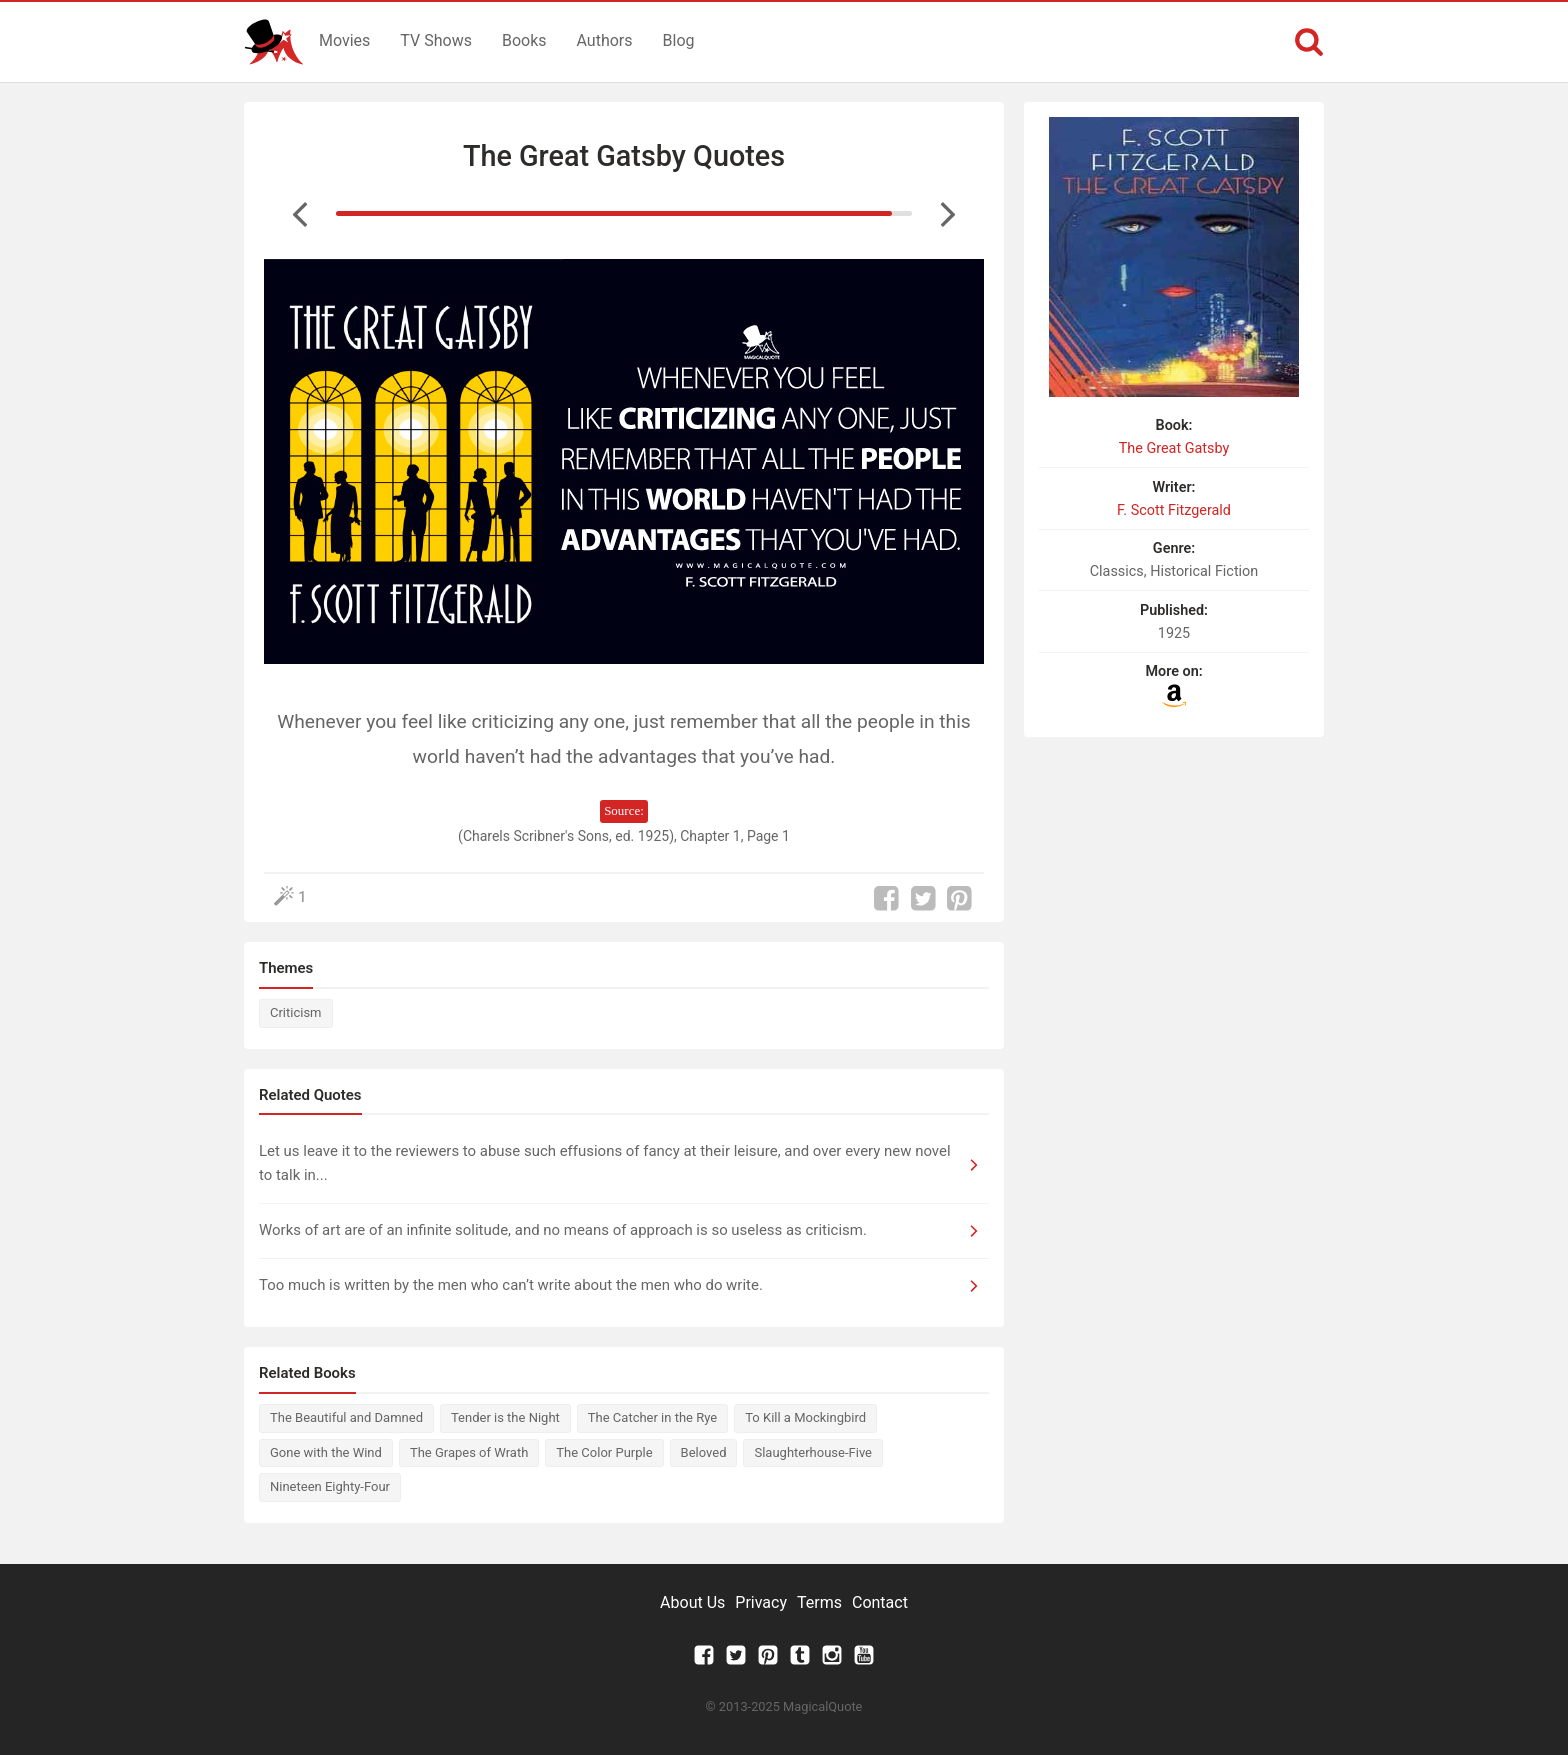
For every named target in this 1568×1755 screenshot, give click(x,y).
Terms (819, 1602)
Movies (344, 40)
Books (524, 40)
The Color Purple (604, 1452)
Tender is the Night (505, 1417)
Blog (679, 40)
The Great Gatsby (1174, 448)
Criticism (296, 1012)
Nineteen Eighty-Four (330, 1486)
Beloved (704, 1452)
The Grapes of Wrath (469, 1452)
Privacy (761, 1602)
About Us (692, 1602)
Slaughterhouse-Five (813, 1452)
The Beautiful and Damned (346, 1417)
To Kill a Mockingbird (805, 1417)
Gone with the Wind (326, 1452)
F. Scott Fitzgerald (1174, 510)
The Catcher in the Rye (652, 1417)
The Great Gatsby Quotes (624, 156)
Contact (880, 1602)
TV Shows (436, 40)
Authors (605, 40)
